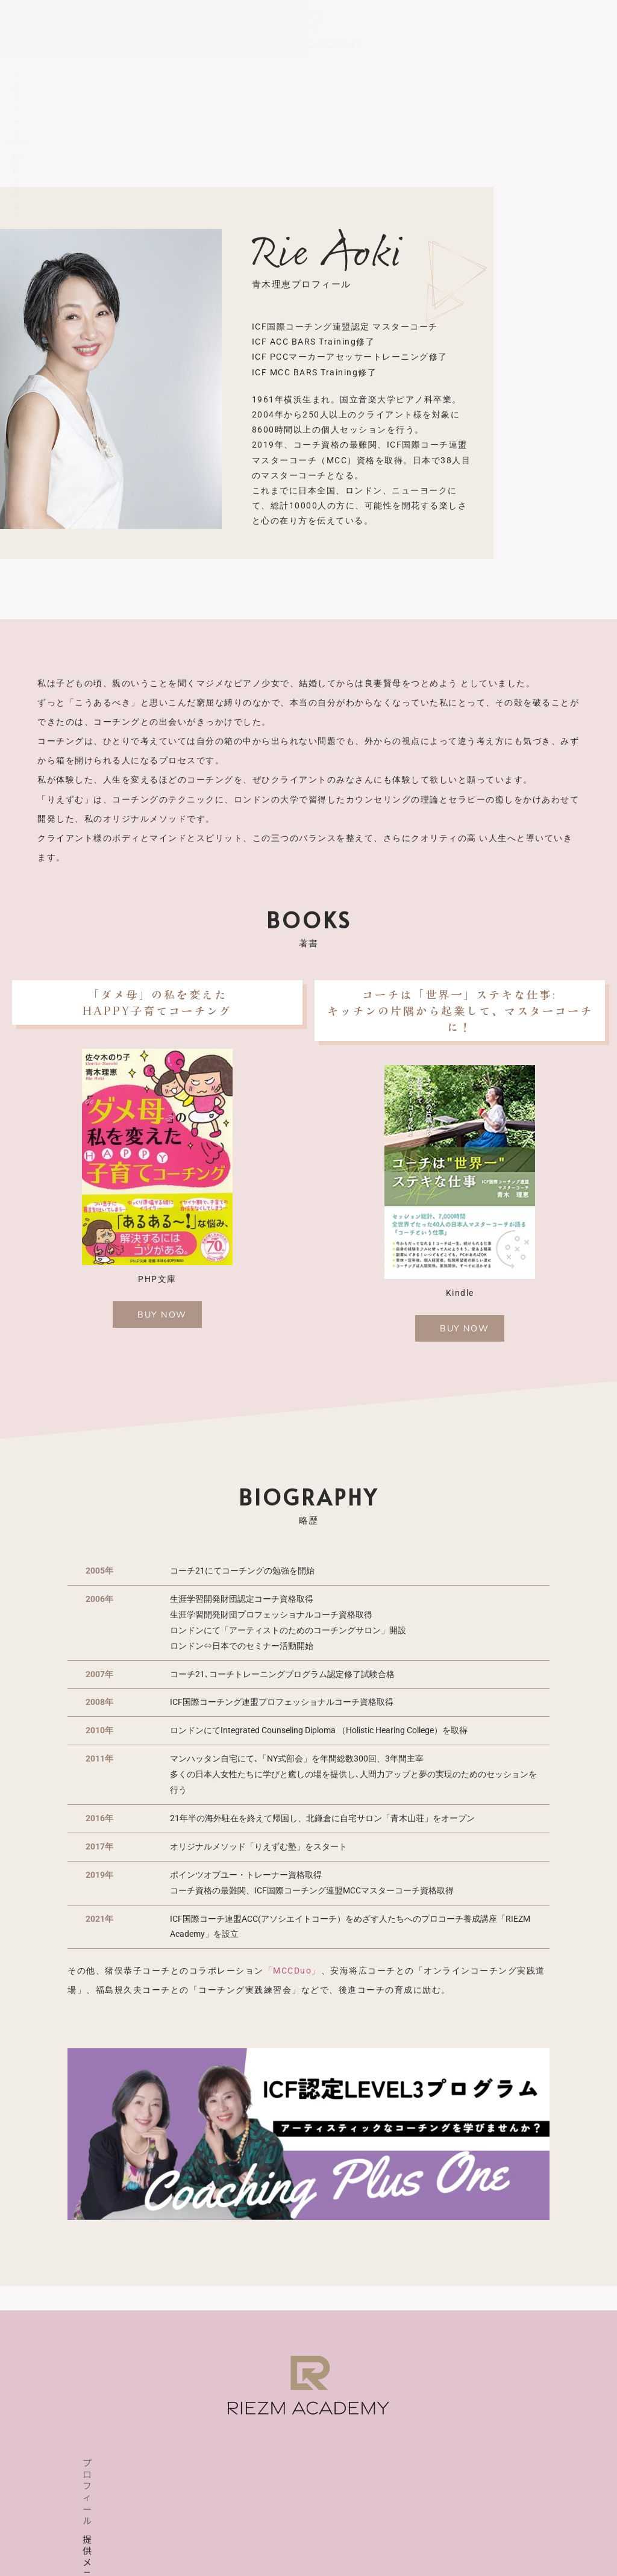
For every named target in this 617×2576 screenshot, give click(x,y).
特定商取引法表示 (353, 2538)
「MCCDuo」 (292, 1972)
